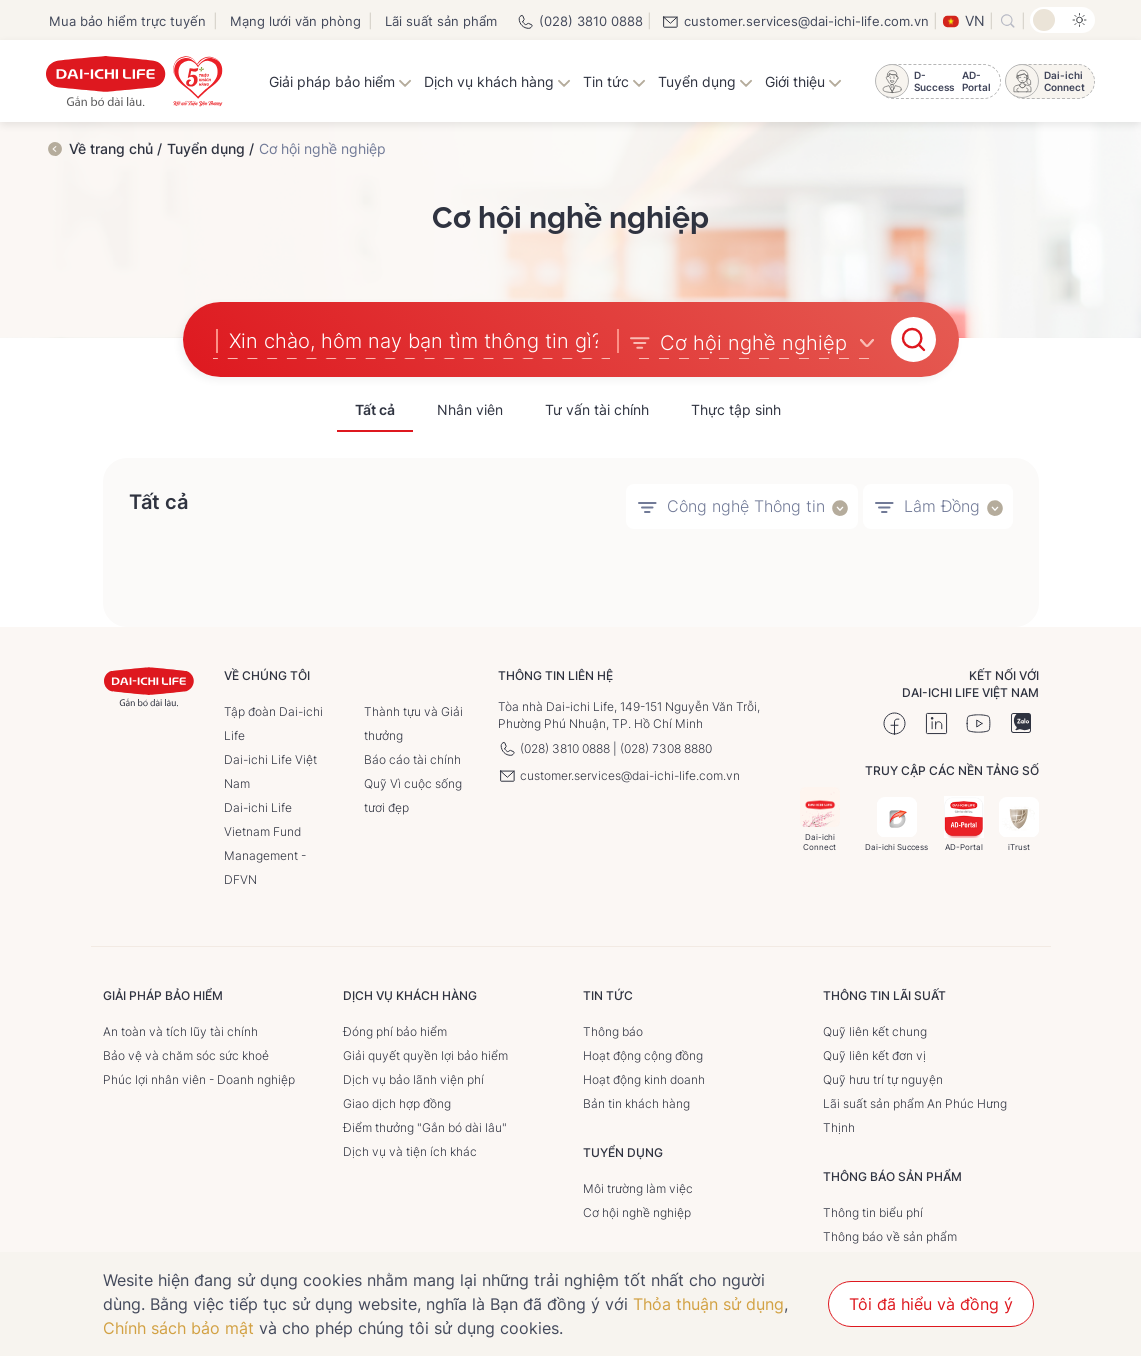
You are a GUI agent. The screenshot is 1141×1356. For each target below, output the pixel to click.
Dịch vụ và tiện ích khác (410, 1150)
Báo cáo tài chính (412, 758)
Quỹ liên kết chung (875, 1030)
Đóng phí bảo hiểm (395, 1030)
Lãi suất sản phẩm (441, 21)
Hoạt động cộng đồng (643, 1054)
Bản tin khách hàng (636, 1102)
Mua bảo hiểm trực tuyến (127, 21)
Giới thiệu (803, 81)
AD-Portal (964, 823)
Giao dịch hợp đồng (397, 1102)
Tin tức (614, 81)
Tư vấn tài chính (597, 409)
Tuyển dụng (705, 81)
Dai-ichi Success (896, 823)
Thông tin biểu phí (873, 1211)
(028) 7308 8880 (666, 747)
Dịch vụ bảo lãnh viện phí (413, 1078)
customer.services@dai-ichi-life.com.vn (795, 21)
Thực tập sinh (736, 409)
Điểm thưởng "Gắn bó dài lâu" (425, 1126)
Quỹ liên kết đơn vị (874, 1054)
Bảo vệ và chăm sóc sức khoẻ (186, 1054)
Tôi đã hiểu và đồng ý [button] (931, 1304)
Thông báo (613, 1030)
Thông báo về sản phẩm (890, 1235)
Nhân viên (470, 409)
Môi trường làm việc (638, 1187)
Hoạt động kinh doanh (644, 1078)
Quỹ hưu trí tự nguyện (883, 1078)
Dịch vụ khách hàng (497, 81)
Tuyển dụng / (210, 148)
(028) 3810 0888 (579, 21)
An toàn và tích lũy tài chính (180, 1030)
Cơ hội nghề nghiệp (637, 1211)
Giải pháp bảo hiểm (340, 81)
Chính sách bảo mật (178, 1328)
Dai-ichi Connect (820, 818)
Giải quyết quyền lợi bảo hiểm (425, 1054)
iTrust (1019, 823)
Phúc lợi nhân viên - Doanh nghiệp (199, 1078)
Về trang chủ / (115, 148)
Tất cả (375, 409)
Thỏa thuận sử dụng (708, 1304)
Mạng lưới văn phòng (295, 21)
